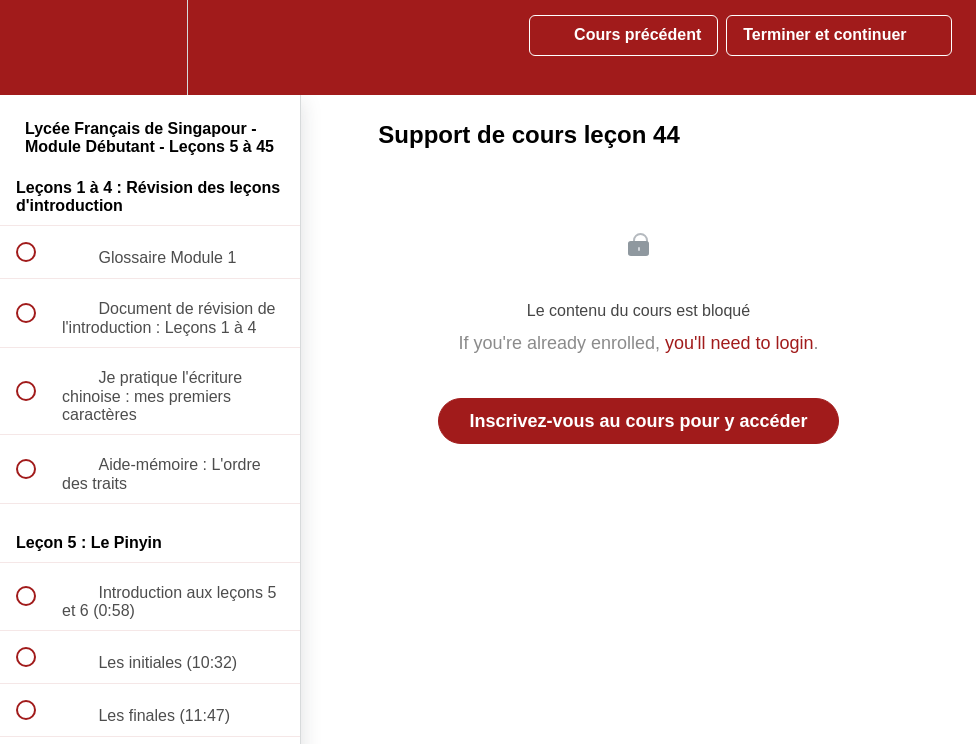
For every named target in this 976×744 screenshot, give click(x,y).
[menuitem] (150, 47)
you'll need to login (739, 343)
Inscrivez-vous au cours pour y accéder (638, 421)
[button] (37, 47)
